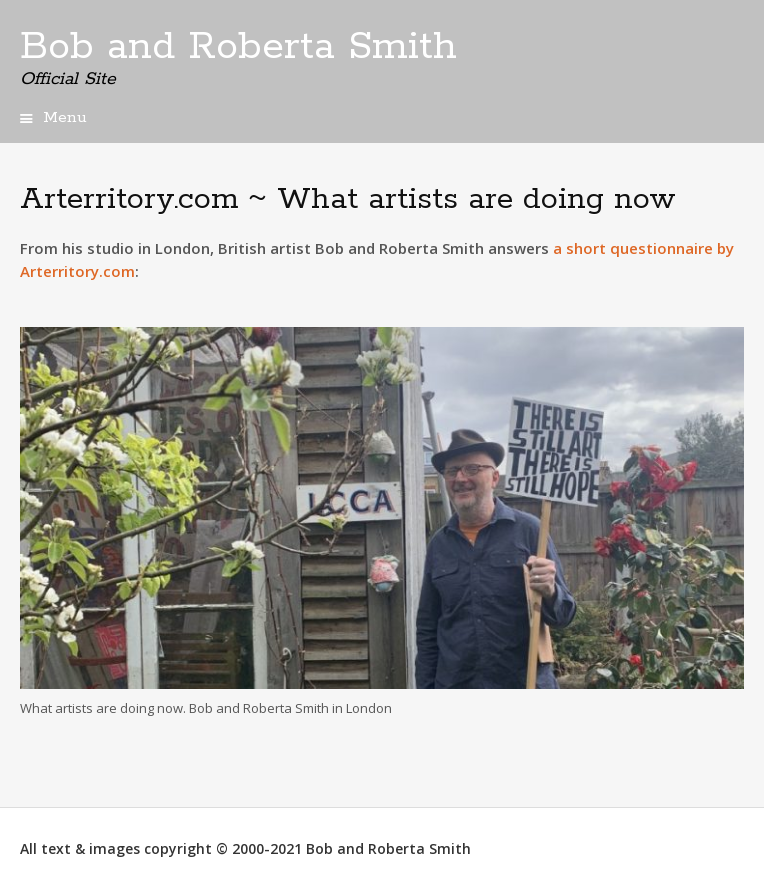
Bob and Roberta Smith (238, 47)
